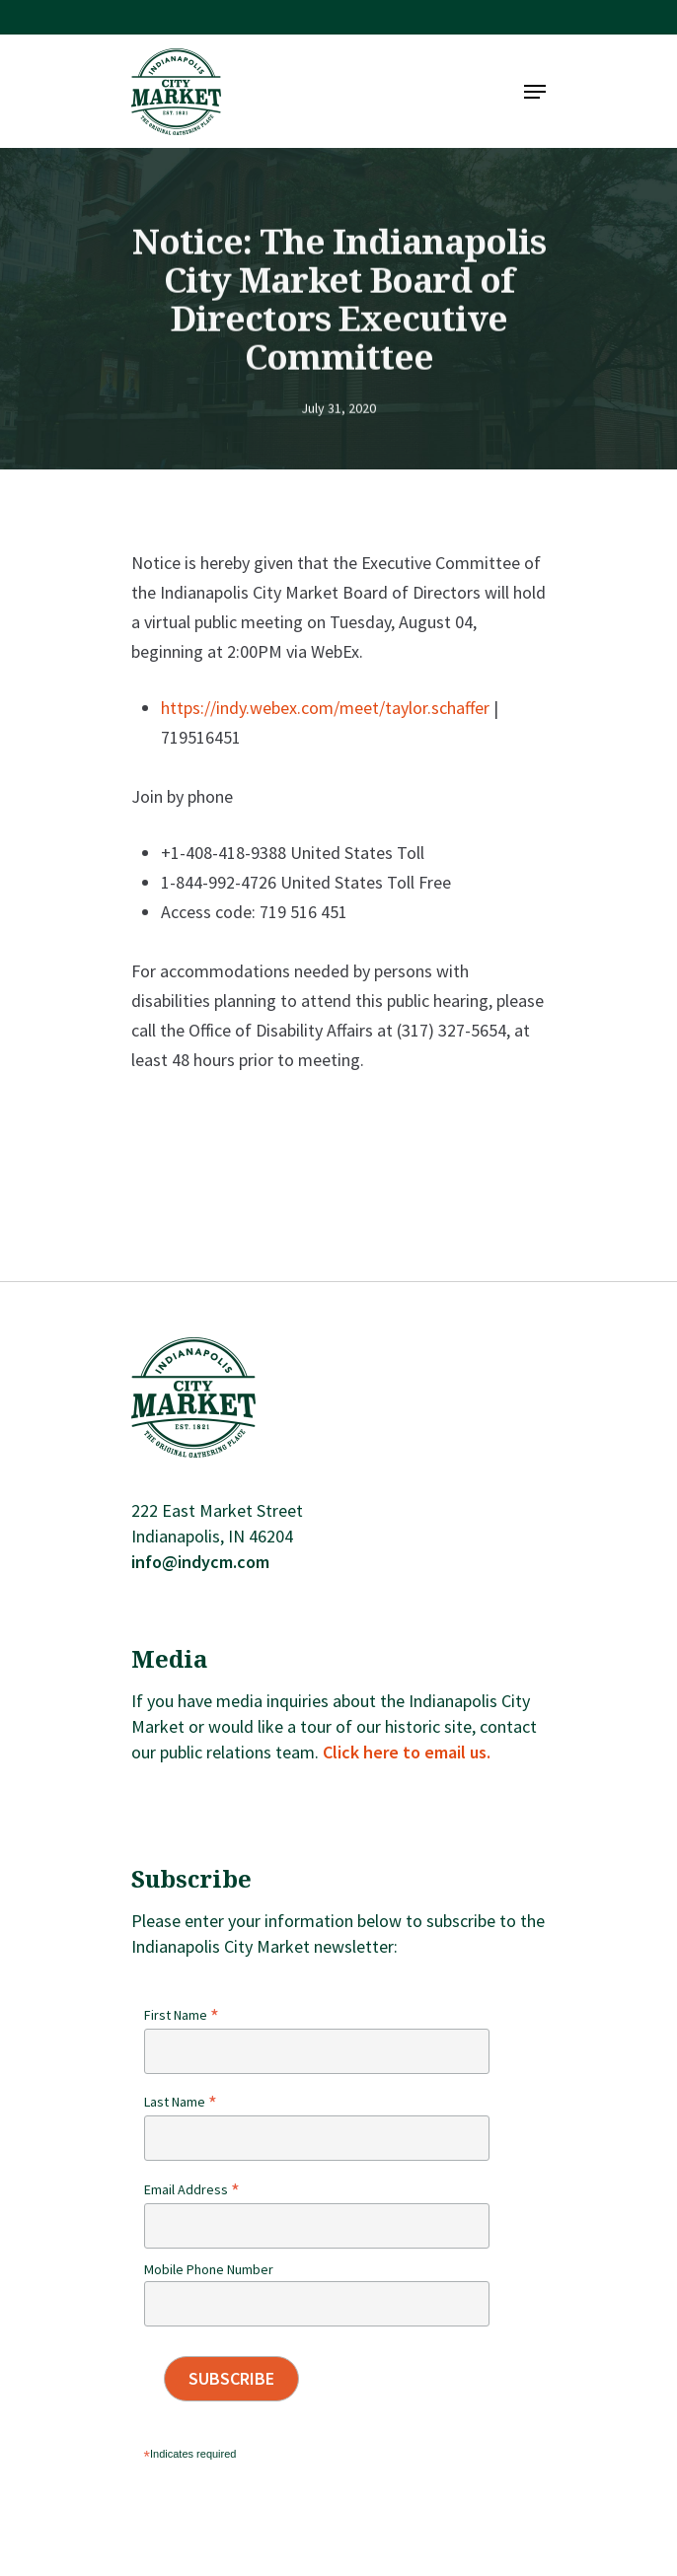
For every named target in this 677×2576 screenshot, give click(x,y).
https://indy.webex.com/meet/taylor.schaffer (325, 707)
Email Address (192, 2189)
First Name (181, 2015)
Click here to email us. (406, 1752)
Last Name (180, 2101)
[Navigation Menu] (535, 92)
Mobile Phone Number (208, 2269)
